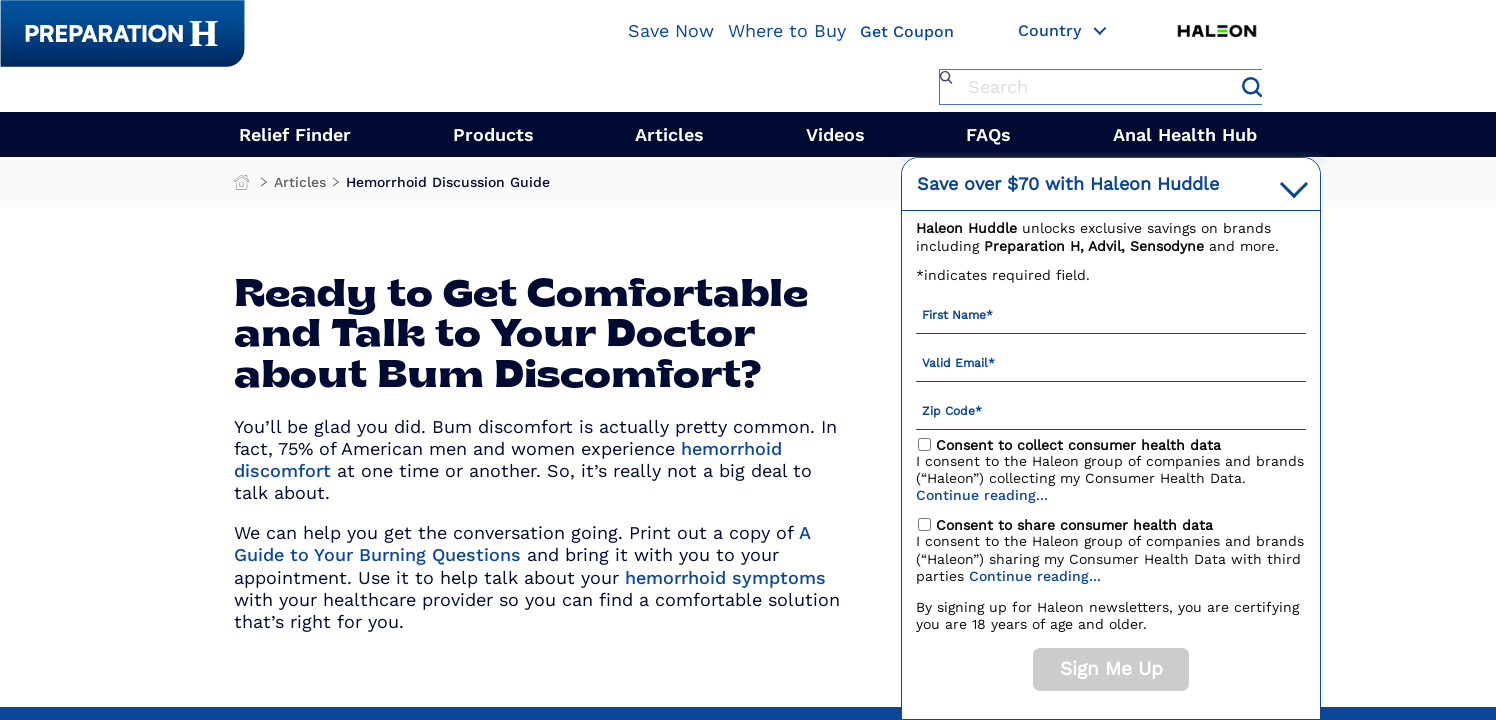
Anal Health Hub (1185, 134)
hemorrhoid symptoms (725, 577)
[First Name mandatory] (1111, 314)
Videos (835, 134)
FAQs (988, 134)
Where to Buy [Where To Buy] (787, 30)
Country (1063, 31)
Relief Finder (295, 134)
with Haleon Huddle (1068, 183)
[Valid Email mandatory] (1111, 362)
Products (493, 134)
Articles (669, 134)
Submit (1252, 87)
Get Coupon (907, 32)
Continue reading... (982, 495)
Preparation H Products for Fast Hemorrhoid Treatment (244, 187)
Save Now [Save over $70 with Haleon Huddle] (671, 30)
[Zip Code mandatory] (1111, 410)
